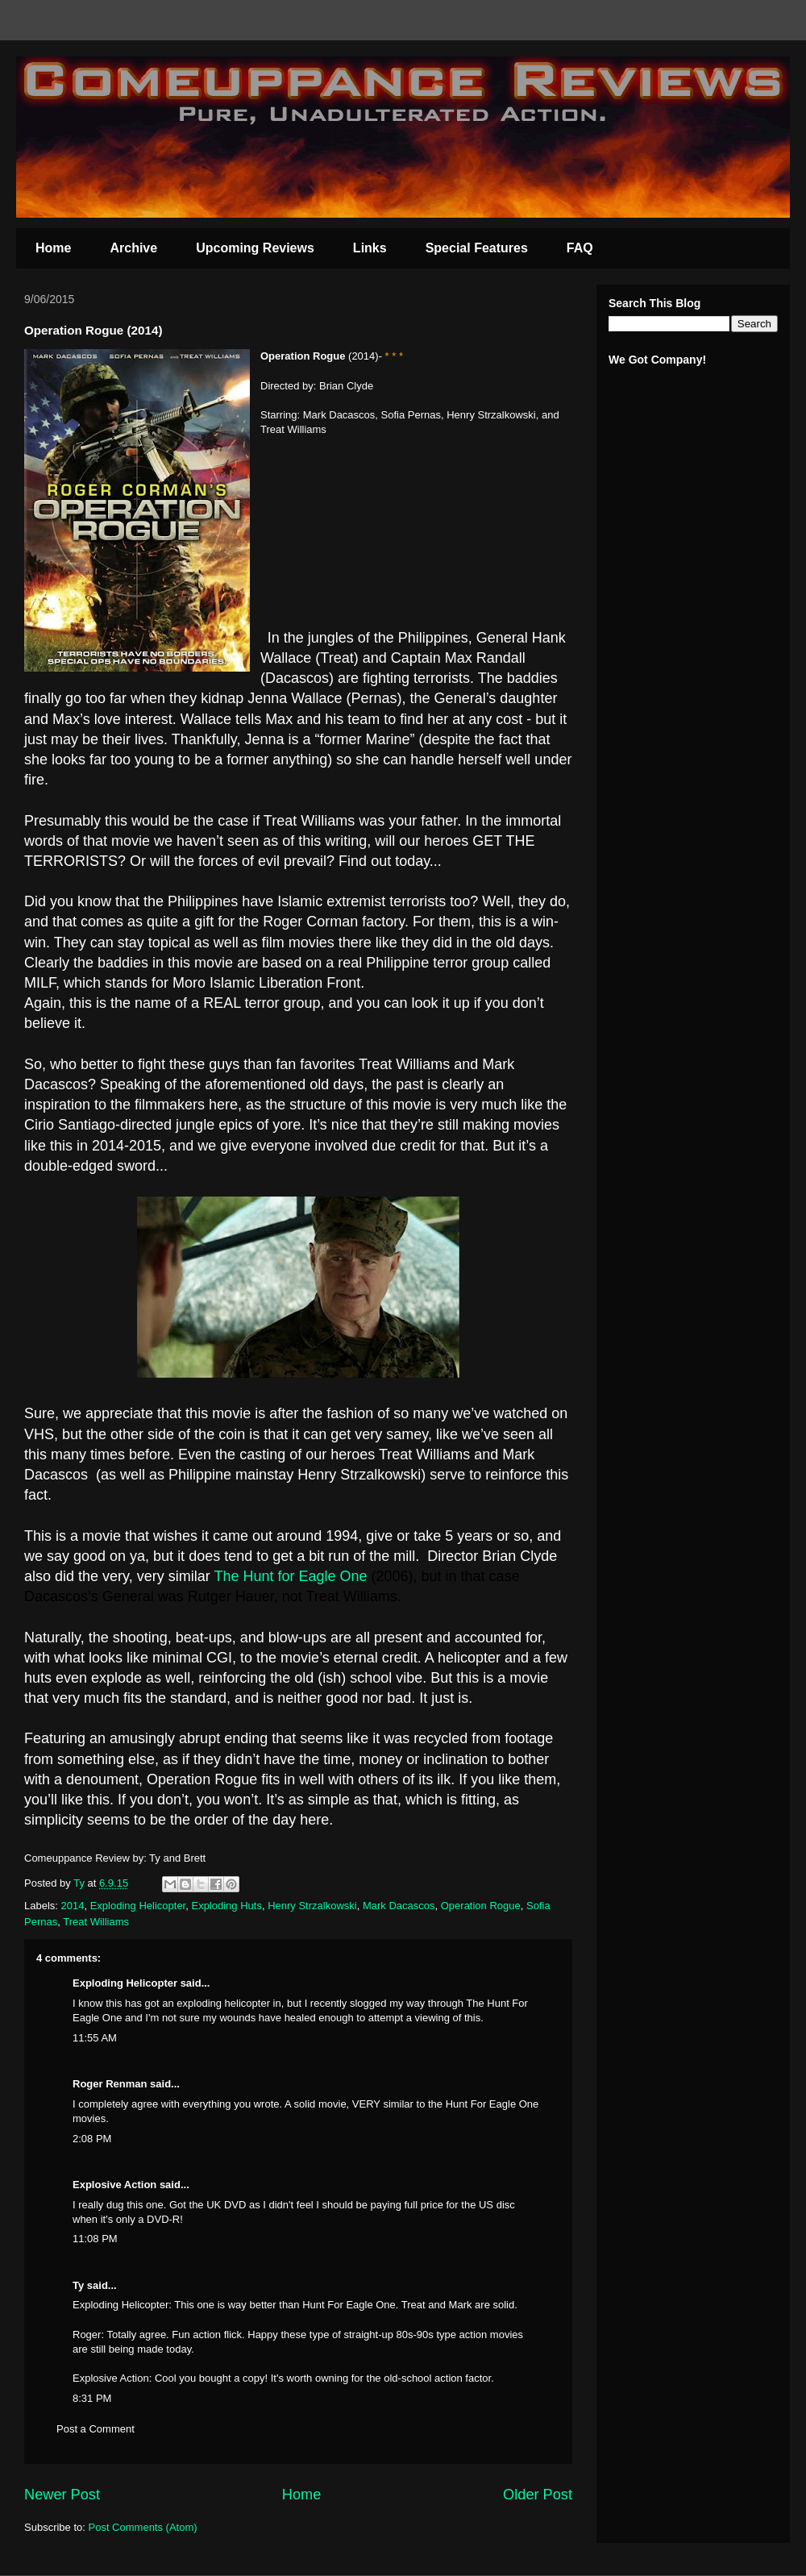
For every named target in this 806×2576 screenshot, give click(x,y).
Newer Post (62, 2495)
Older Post (537, 2495)
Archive (133, 248)
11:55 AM (95, 2038)
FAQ (580, 248)
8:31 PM (92, 2398)
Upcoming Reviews (255, 248)
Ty (78, 2285)
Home (53, 248)
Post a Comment (95, 2429)
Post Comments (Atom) (143, 2527)
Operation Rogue (481, 1906)
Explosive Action (114, 2185)
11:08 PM (95, 2239)
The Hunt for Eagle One (290, 1576)
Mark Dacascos (399, 1906)
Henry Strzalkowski (312, 1906)
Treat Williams (96, 1922)
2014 (73, 1906)
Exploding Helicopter (138, 1906)
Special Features (477, 248)
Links (370, 248)
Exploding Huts (226, 1906)
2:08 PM (92, 2139)
